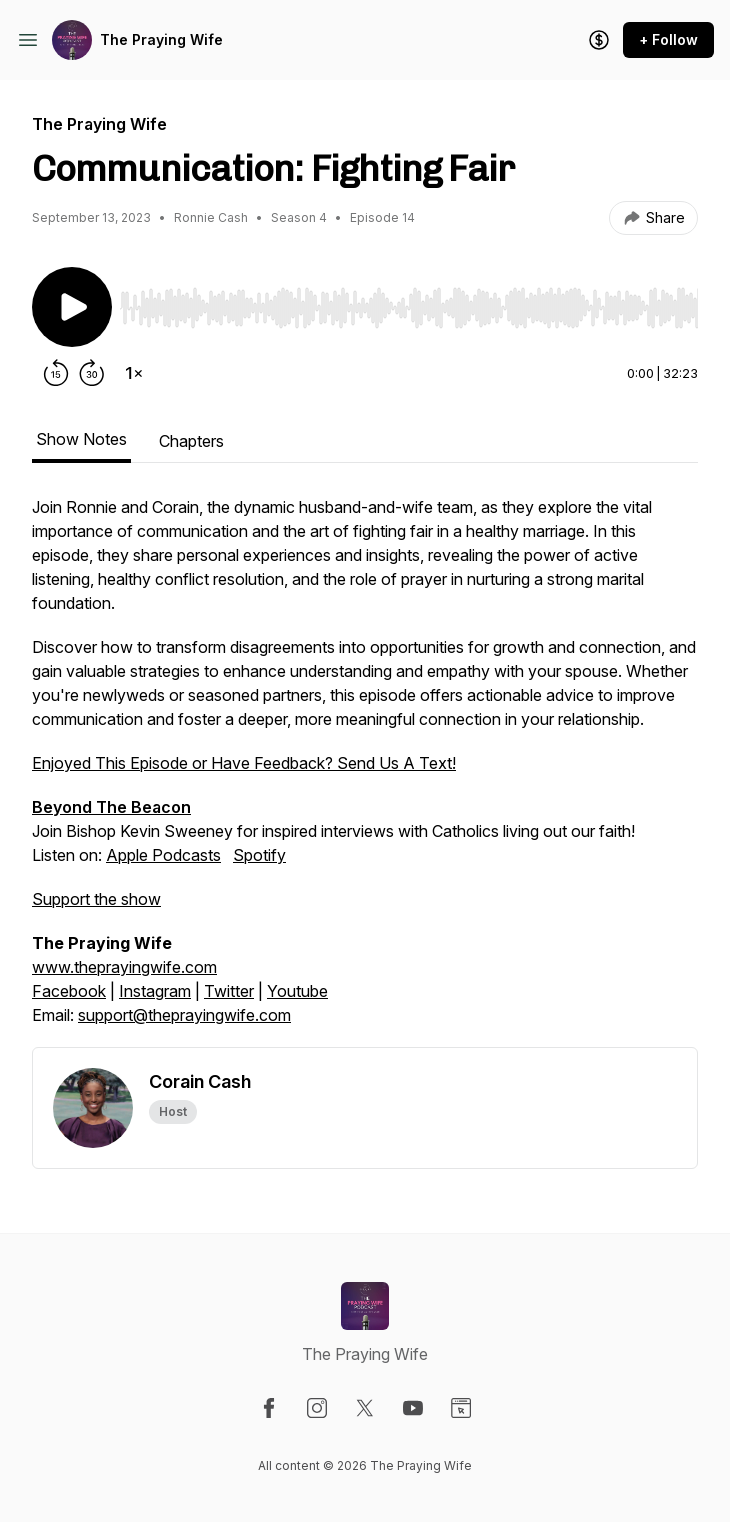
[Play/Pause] (72, 307)
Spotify (259, 855)
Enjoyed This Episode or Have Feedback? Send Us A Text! (244, 763)
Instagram (155, 991)
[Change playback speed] (134, 373)
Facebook (69, 991)
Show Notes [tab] (81, 439)
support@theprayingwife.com (184, 1015)
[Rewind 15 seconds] (56, 373)
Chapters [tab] (191, 441)
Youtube (297, 991)
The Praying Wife (161, 39)
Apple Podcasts (163, 855)
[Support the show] (599, 40)
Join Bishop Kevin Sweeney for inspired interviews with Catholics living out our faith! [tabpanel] (365, 771)
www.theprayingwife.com (124, 967)
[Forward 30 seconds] (92, 373)
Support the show (96, 899)
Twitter (229, 991)
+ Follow (668, 39)
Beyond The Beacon (111, 807)
